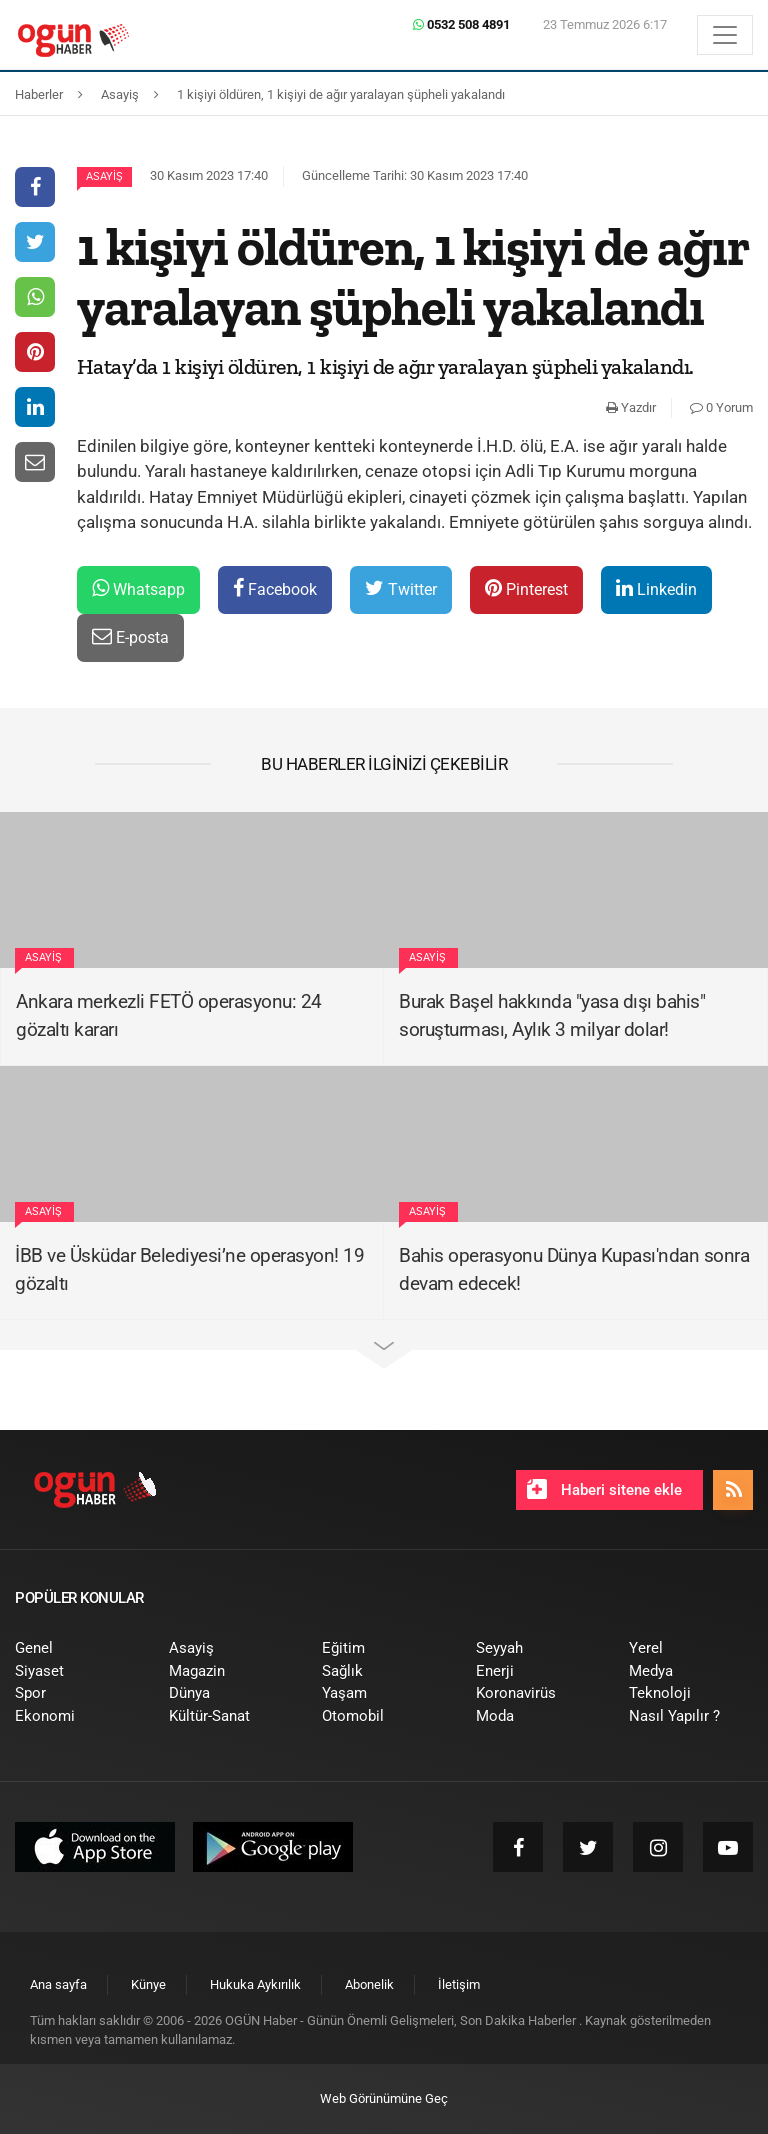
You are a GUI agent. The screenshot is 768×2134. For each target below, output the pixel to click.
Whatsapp (138, 588)
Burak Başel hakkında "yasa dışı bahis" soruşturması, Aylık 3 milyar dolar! (552, 1016)
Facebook (275, 588)
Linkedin (656, 588)
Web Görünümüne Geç (384, 2098)
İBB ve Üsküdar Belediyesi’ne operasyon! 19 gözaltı (189, 1270)
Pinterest (526, 588)
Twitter (401, 588)
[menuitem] (77, 1648)
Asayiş (104, 176)
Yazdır (631, 407)
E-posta (130, 636)
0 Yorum (721, 407)
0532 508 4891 (461, 24)
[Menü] (725, 35)
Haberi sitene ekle (604, 1489)
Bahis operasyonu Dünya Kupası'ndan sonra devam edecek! (574, 1270)
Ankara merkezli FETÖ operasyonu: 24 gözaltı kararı (169, 1016)
